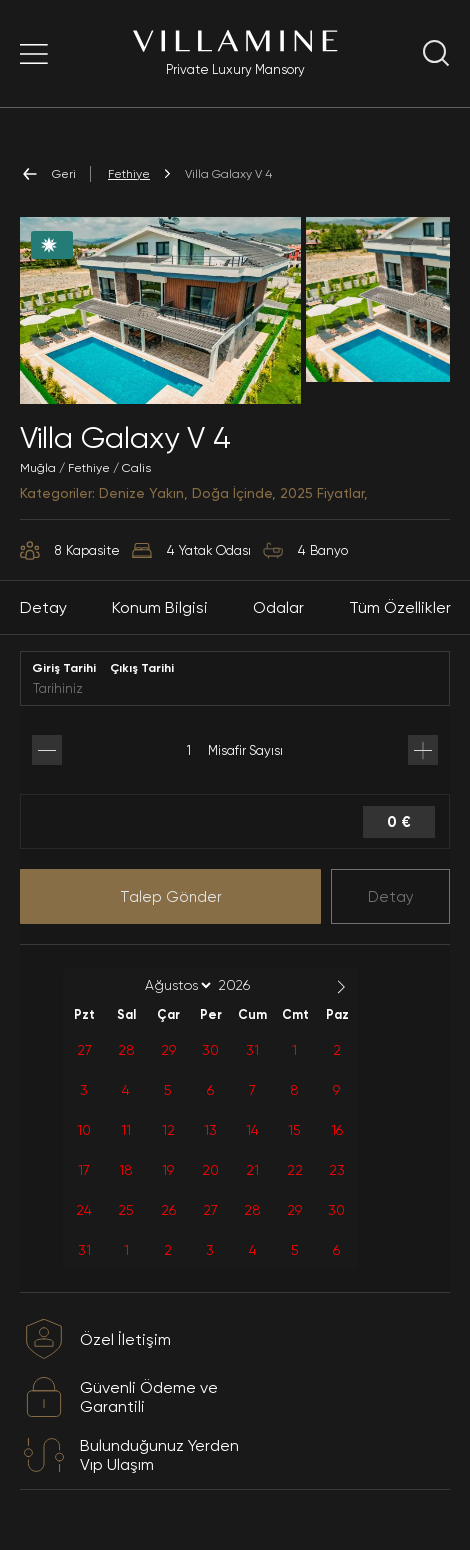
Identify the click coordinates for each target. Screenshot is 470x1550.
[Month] (175, 985)
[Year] (250, 985)
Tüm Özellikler (400, 607)
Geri (48, 174)
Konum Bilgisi (160, 607)
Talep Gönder (171, 897)
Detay (391, 897)
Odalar (278, 607)
